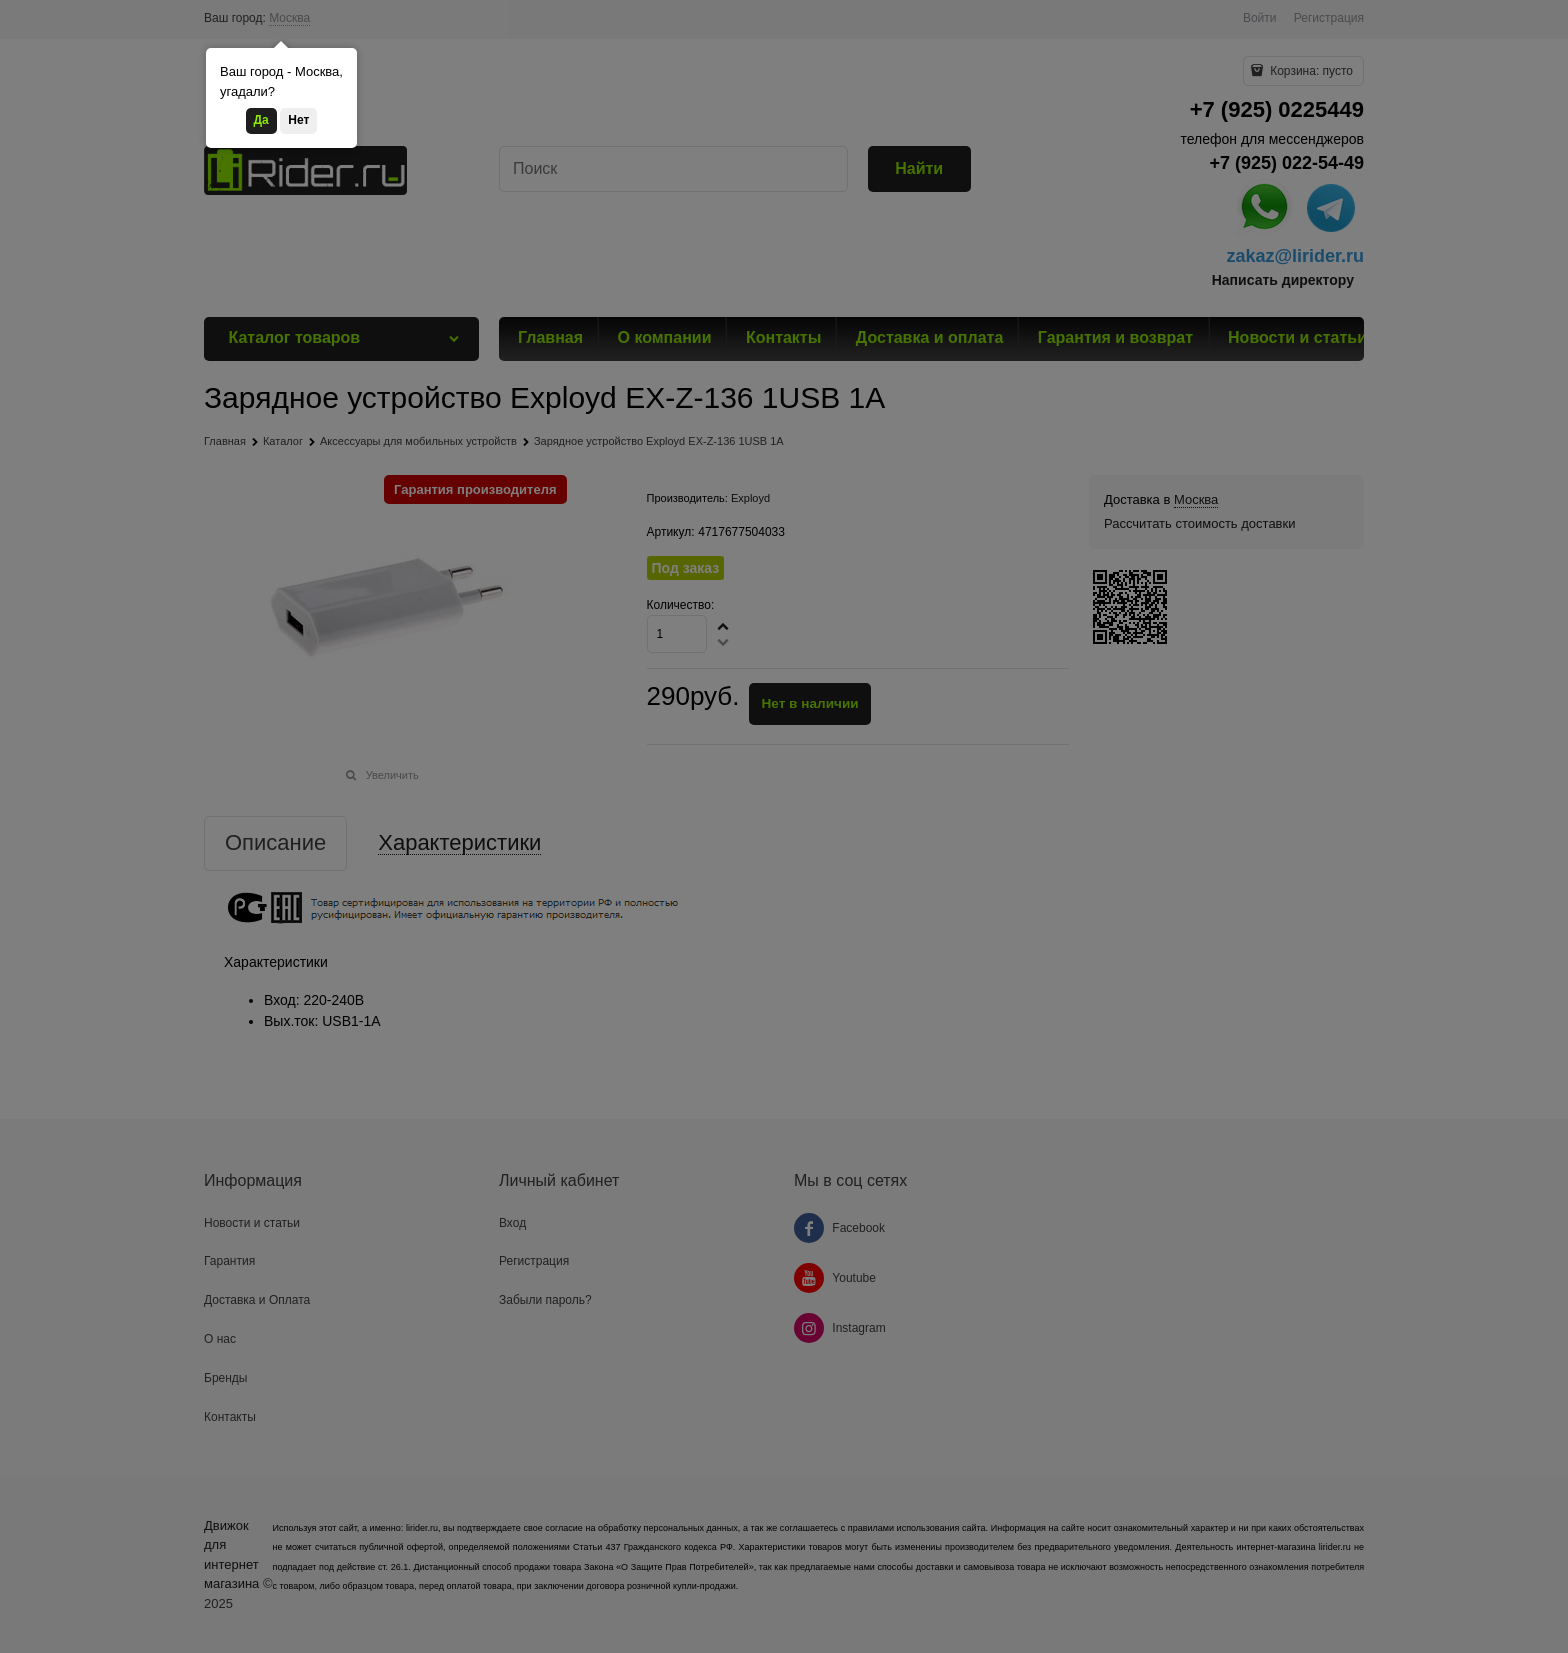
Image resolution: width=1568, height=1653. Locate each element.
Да (261, 120)
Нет (298, 120)
